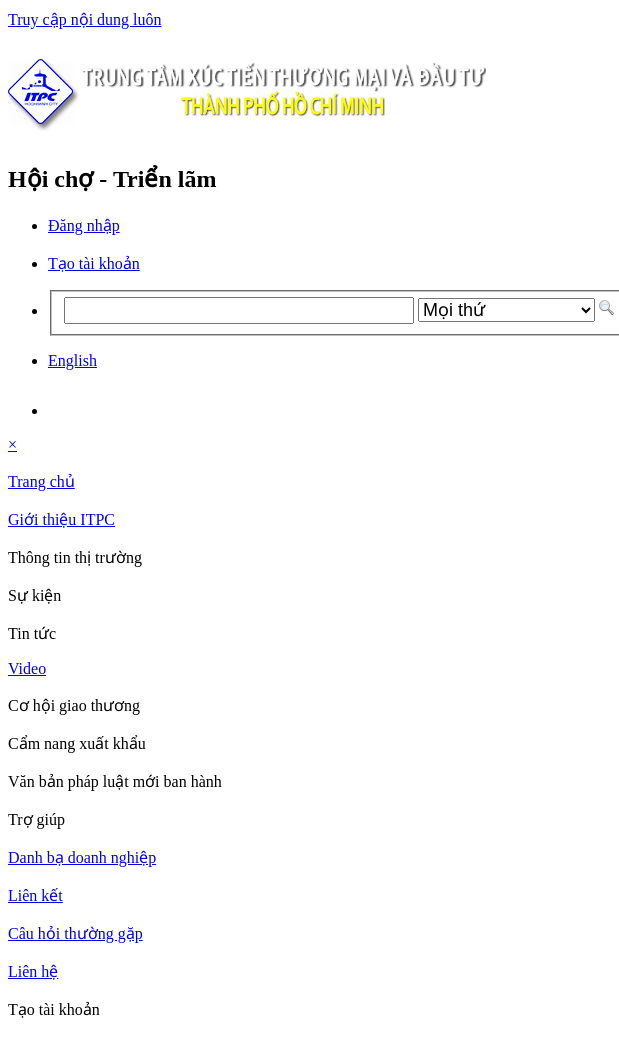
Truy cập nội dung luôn (85, 19)
